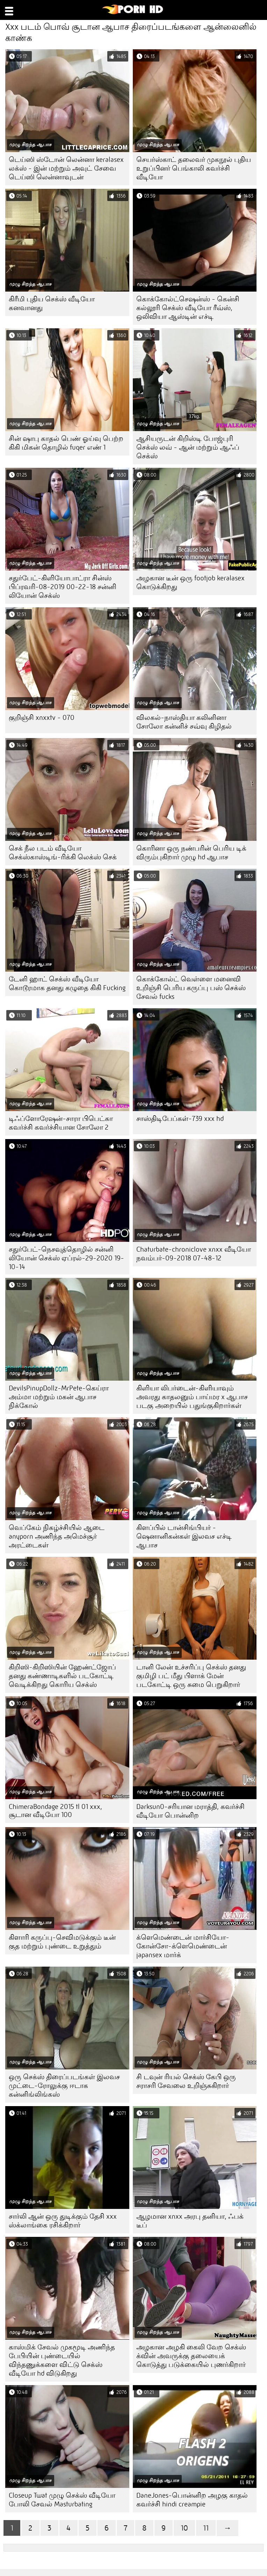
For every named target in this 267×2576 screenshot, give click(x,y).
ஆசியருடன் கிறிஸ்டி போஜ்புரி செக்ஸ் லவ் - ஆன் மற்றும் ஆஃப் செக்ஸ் (187, 447)
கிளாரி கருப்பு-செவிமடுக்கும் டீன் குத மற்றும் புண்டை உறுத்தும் (62, 1941)
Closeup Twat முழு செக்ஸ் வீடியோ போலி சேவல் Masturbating (62, 2499)
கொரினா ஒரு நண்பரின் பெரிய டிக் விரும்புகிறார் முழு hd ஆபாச (191, 852)
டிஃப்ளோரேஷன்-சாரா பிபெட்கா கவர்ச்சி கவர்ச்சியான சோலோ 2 (61, 1123)
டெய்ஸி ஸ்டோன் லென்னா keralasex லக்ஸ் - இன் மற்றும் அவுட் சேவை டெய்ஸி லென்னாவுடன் (66, 168)
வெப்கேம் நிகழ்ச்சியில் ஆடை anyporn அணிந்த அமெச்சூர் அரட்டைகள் (56, 1536)
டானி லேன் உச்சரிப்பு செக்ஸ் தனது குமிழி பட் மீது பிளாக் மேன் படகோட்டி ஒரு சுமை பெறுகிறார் (191, 1676)
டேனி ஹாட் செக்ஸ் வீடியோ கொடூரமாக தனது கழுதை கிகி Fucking (67, 983)
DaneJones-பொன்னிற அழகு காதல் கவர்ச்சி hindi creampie (192, 2499)
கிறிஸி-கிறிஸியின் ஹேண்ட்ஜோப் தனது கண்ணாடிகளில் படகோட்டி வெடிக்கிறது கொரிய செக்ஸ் (62, 1676)
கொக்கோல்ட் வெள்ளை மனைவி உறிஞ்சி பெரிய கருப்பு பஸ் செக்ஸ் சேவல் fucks (191, 988)
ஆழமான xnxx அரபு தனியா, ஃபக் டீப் (190, 2220)
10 (184, 2528)
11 (206, 2528)
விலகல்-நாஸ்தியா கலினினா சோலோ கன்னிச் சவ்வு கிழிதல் (184, 722)
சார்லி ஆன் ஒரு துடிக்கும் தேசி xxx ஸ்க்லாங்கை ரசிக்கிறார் (63, 2220)
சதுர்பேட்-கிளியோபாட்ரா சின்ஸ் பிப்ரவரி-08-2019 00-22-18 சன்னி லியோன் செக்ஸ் (62, 587)
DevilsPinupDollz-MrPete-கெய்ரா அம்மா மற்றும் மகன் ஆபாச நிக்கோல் (59, 1397)
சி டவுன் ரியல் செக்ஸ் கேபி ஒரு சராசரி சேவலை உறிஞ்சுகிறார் (186, 2081)
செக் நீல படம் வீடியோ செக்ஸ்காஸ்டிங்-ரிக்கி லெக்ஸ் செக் (63, 852)
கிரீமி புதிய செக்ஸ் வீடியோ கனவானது (52, 303)
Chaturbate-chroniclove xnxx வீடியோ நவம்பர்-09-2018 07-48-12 (193, 1253)
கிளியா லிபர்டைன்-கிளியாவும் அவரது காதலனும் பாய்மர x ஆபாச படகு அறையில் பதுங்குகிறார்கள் (192, 1397)
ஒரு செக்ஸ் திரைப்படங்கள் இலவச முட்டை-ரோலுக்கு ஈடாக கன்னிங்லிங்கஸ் (64, 2085)
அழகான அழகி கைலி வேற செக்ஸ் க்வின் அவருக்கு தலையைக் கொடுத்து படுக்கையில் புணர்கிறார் (191, 2356)
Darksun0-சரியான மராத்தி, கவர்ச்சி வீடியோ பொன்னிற (190, 1811)
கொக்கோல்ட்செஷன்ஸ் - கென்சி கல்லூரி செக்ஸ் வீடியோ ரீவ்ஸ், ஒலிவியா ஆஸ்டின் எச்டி (187, 308)
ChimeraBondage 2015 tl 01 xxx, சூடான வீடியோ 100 (55, 1811)
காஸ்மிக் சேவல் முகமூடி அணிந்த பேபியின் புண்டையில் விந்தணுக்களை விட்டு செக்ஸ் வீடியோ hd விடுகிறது (62, 2360)
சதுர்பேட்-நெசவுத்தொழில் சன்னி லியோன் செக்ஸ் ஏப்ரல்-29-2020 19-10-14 (66, 1258)
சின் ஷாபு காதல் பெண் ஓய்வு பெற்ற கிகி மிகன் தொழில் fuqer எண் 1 (66, 443)
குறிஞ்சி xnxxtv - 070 (41, 718)
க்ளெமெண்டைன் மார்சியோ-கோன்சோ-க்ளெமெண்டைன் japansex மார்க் (182, 1946)
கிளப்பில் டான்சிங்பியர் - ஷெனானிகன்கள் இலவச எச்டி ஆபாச (184, 1536)
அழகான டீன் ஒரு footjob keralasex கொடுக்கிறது (190, 582)
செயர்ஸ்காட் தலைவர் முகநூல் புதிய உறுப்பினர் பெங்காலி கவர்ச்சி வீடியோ (193, 168)
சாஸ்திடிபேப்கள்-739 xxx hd (180, 1119)
